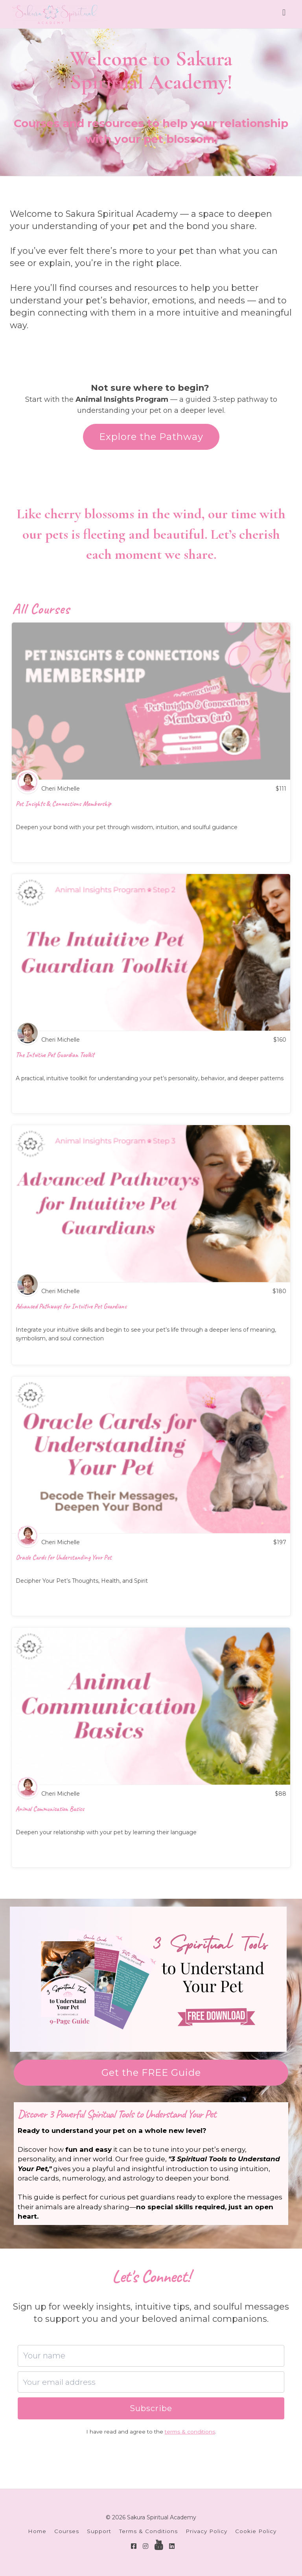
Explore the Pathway (151, 436)
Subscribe (151, 2408)
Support (99, 2531)
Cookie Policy (255, 2531)
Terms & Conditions (148, 2531)
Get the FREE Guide (151, 2072)
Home (37, 2531)
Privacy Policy (206, 2531)
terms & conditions (190, 2431)
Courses (66, 2531)
